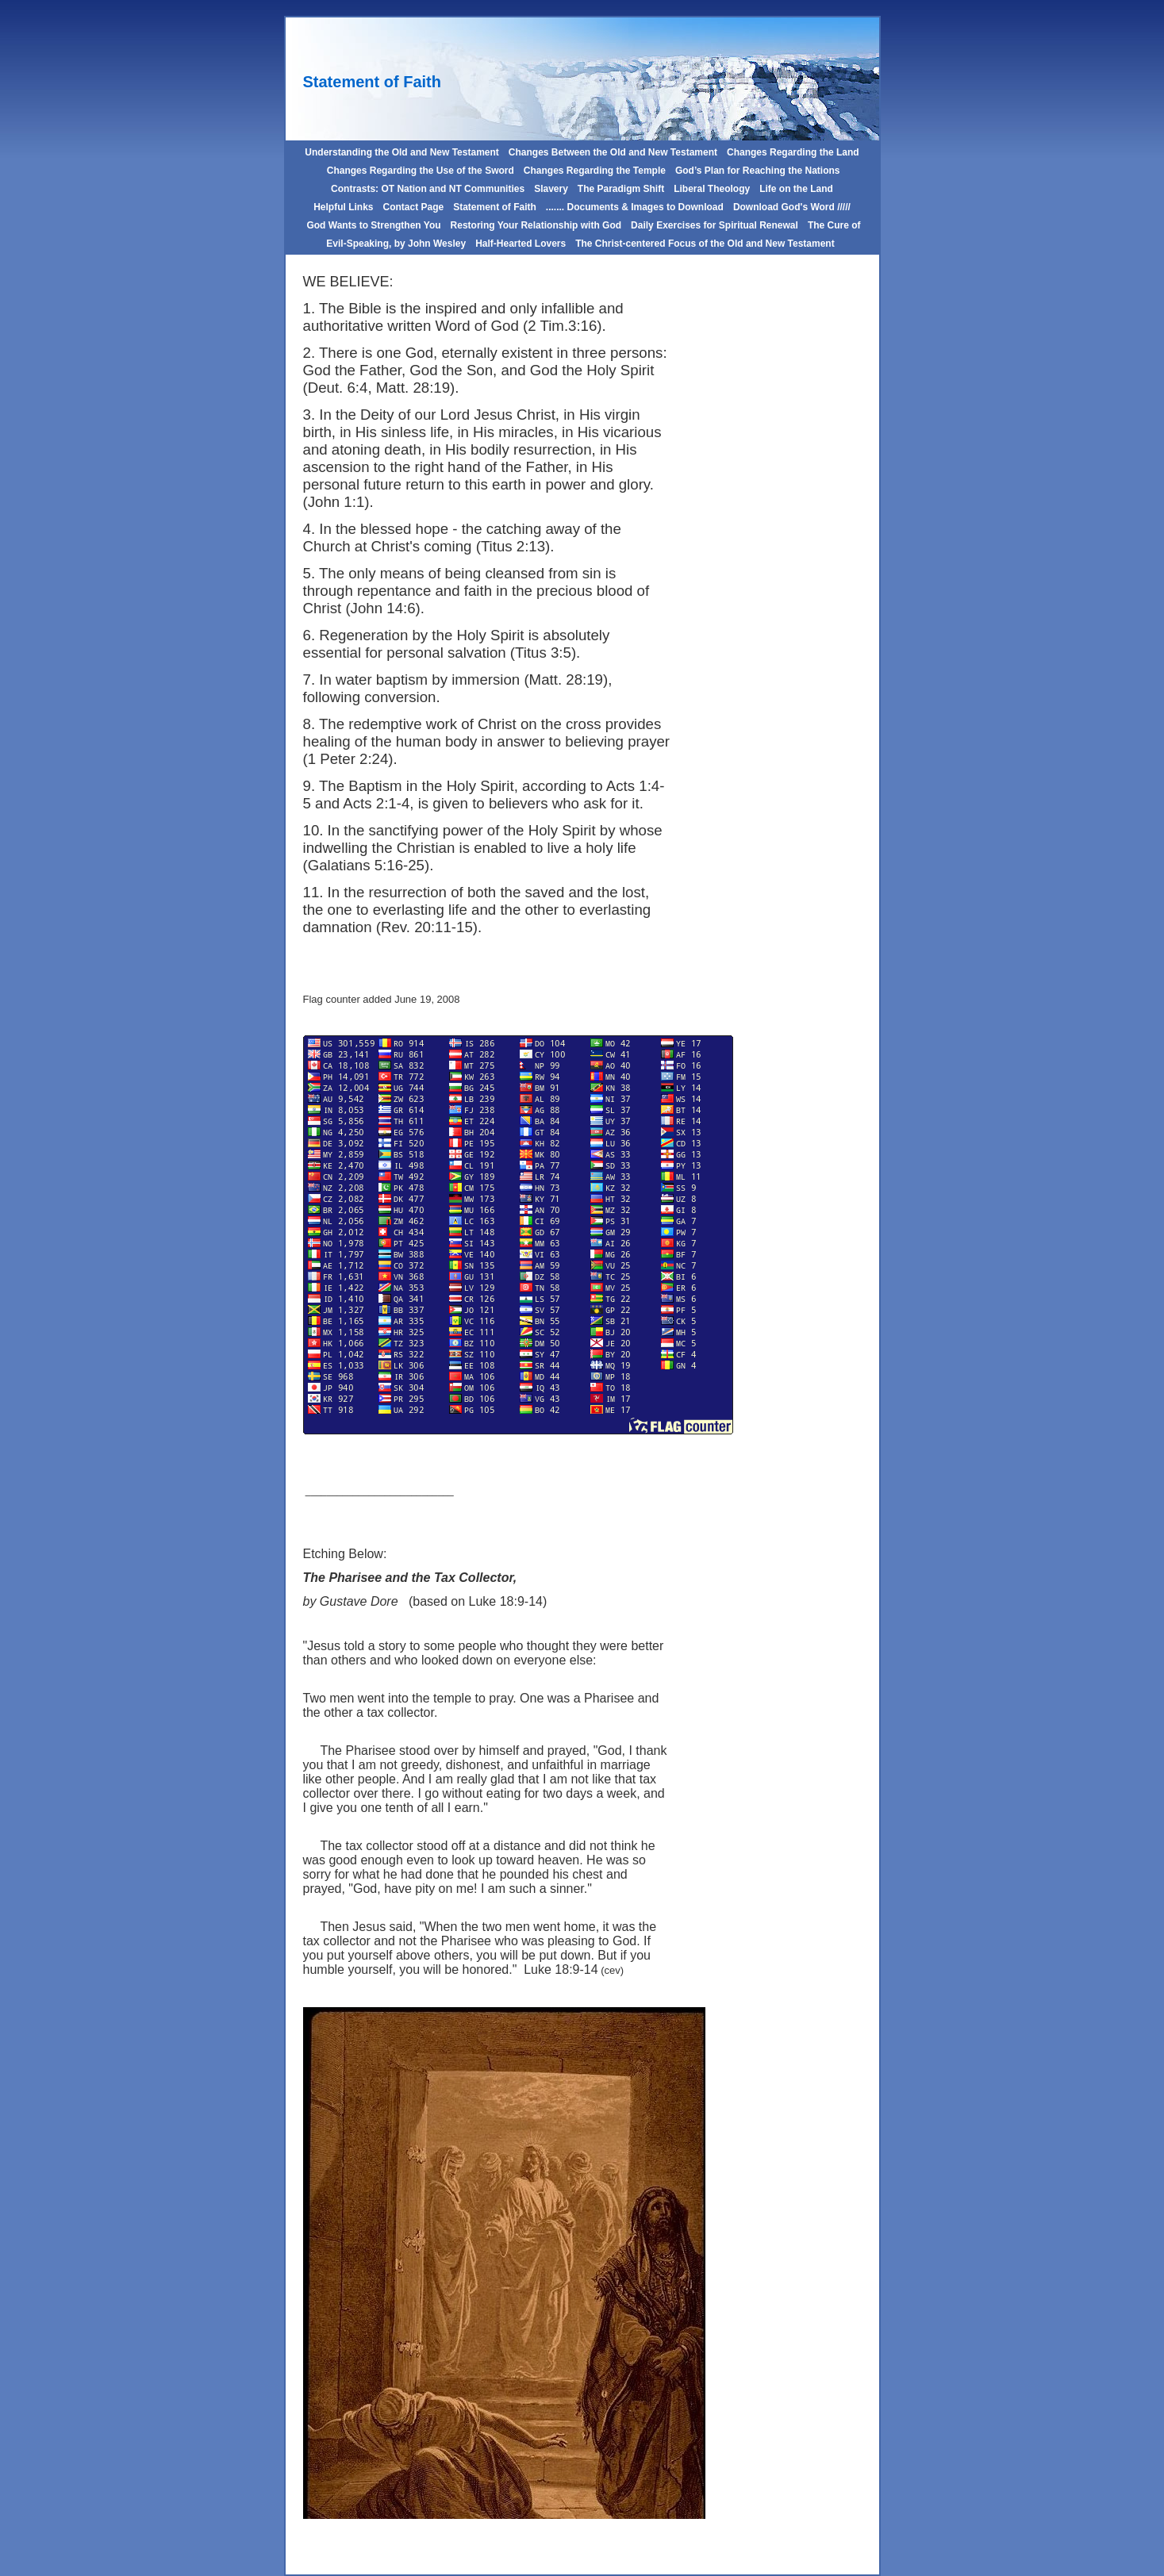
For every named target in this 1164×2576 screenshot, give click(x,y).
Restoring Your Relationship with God (536, 225)
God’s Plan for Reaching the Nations (757, 170)
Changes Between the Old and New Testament (613, 152)
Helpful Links (343, 207)
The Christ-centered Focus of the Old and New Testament (705, 243)
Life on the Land (796, 188)
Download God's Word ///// (792, 207)
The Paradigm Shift (621, 188)
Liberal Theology (712, 188)
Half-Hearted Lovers (520, 243)
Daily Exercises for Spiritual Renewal (714, 225)
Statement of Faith (494, 207)
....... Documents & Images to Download (635, 207)
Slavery (551, 188)
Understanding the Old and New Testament (401, 152)
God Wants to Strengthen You (373, 225)
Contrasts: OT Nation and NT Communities (427, 188)
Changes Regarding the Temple (595, 170)
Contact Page (413, 207)
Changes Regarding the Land (793, 152)
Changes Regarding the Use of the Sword (418, 170)
